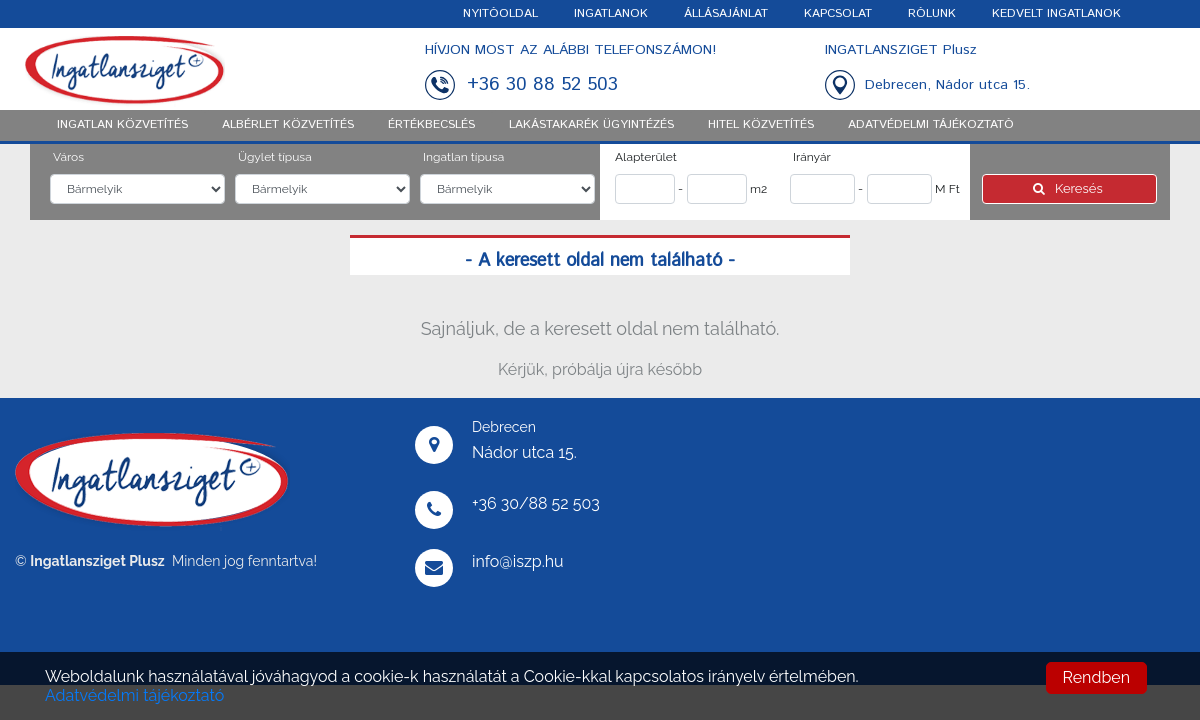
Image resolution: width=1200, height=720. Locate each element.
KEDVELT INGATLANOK (1056, 13)
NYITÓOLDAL (500, 13)
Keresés (1069, 188)
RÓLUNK (932, 13)
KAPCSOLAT (838, 13)
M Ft (947, 189)
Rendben (1096, 677)
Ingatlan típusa (463, 157)
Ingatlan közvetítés (122, 124)
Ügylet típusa (275, 157)
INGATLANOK (611, 13)
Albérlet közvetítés (288, 124)
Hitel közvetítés (761, 124)
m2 (758, 189)
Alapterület (646, 157)
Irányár (812, 157)
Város (68, 157)
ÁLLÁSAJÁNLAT (726, 13)
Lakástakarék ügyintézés (591, 124)
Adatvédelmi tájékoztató (134, 695)
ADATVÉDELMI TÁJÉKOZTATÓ (931, 124)
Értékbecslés (431, 124)
